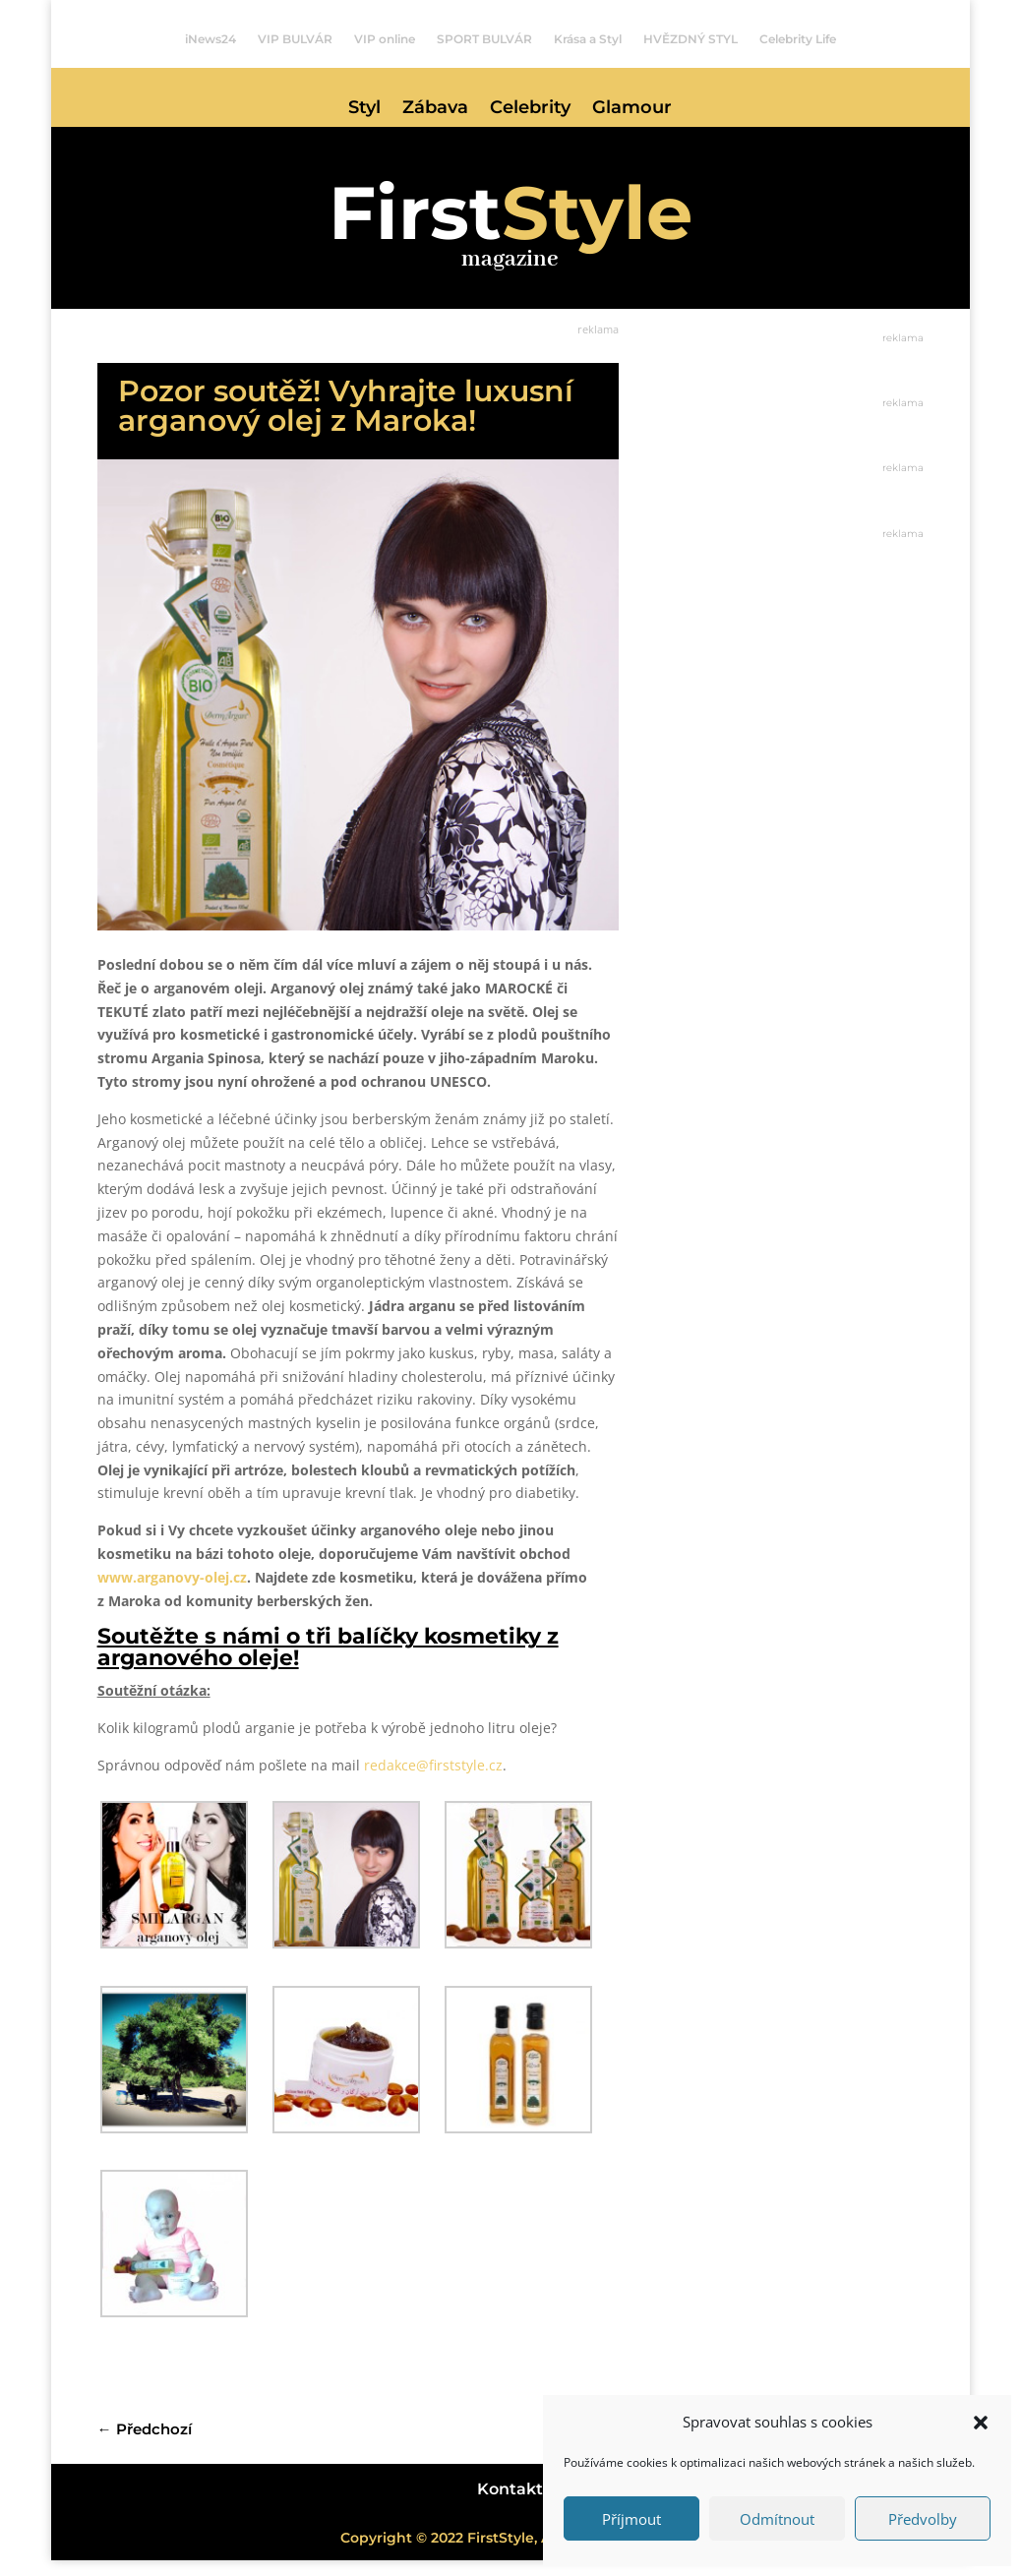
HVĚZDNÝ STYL (690, 39)
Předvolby (922, 2519)
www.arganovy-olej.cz (172, 1593)
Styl (364, 109)
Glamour (632, 109)
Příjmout (631, 2519)
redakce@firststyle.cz (433, 1780)
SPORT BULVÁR (484, 39)
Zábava (435, 109)
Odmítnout (777, 2519)
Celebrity (530, 109)
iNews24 (210, 39)
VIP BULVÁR (295, 39)
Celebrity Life (797, 39)
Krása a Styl (588, 39)
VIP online (384, 39)
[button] (981, 2422)
